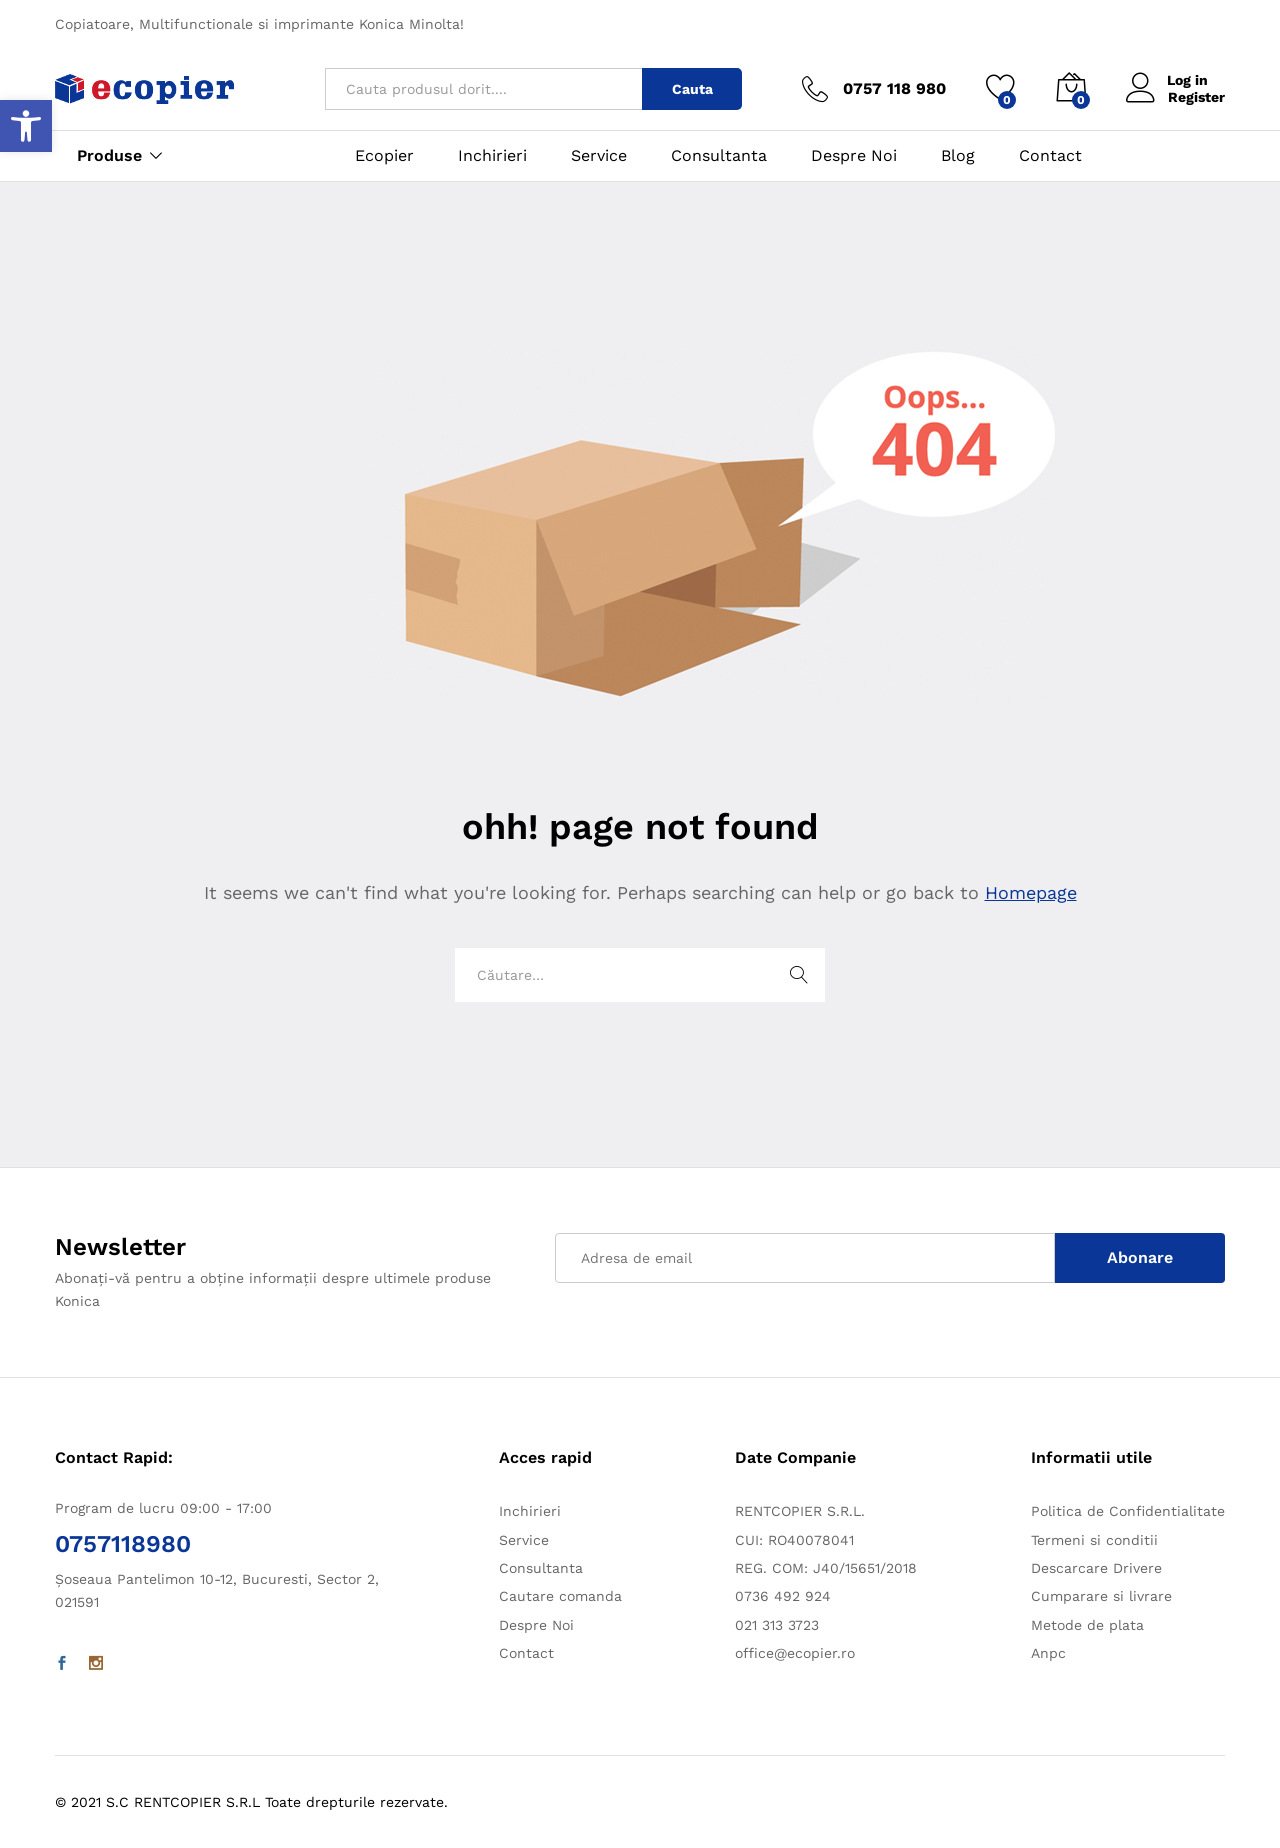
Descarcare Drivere (1096, 1568)
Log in (1167, 80)
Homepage (1031, 892)
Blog (958, 156)
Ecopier (384, 156)
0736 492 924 (783, 1596)
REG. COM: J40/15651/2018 (826, 1568)
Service (599, 156)
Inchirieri (492, 156)
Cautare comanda (560, 1596)
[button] (26, 126)
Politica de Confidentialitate (1128, 1511)
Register (1196, 97)
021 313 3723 (777, 1625)
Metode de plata (1087, 1625)
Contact (1050, 156)
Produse (109, 156)
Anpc (1048, 1653)
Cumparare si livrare (1101, 1596)
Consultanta (719, 156)
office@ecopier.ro (795, 1653)
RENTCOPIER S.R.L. (800, 1511)
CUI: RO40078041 (794, 1540)
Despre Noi (854, 156)
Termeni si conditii (1094, 1540)
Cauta (692, 89)
